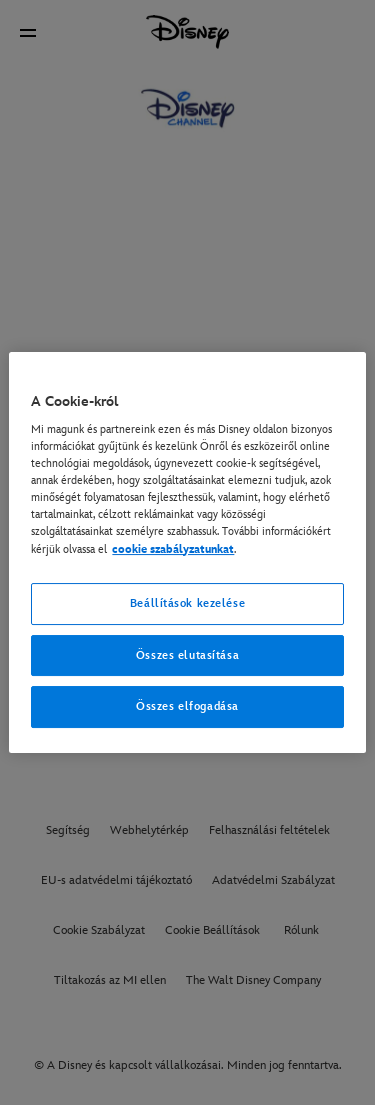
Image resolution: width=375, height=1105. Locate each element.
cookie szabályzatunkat (173, 549)
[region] (187, 553)
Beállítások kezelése (187, 603)
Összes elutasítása (187, 655)
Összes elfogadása (187, 707)
